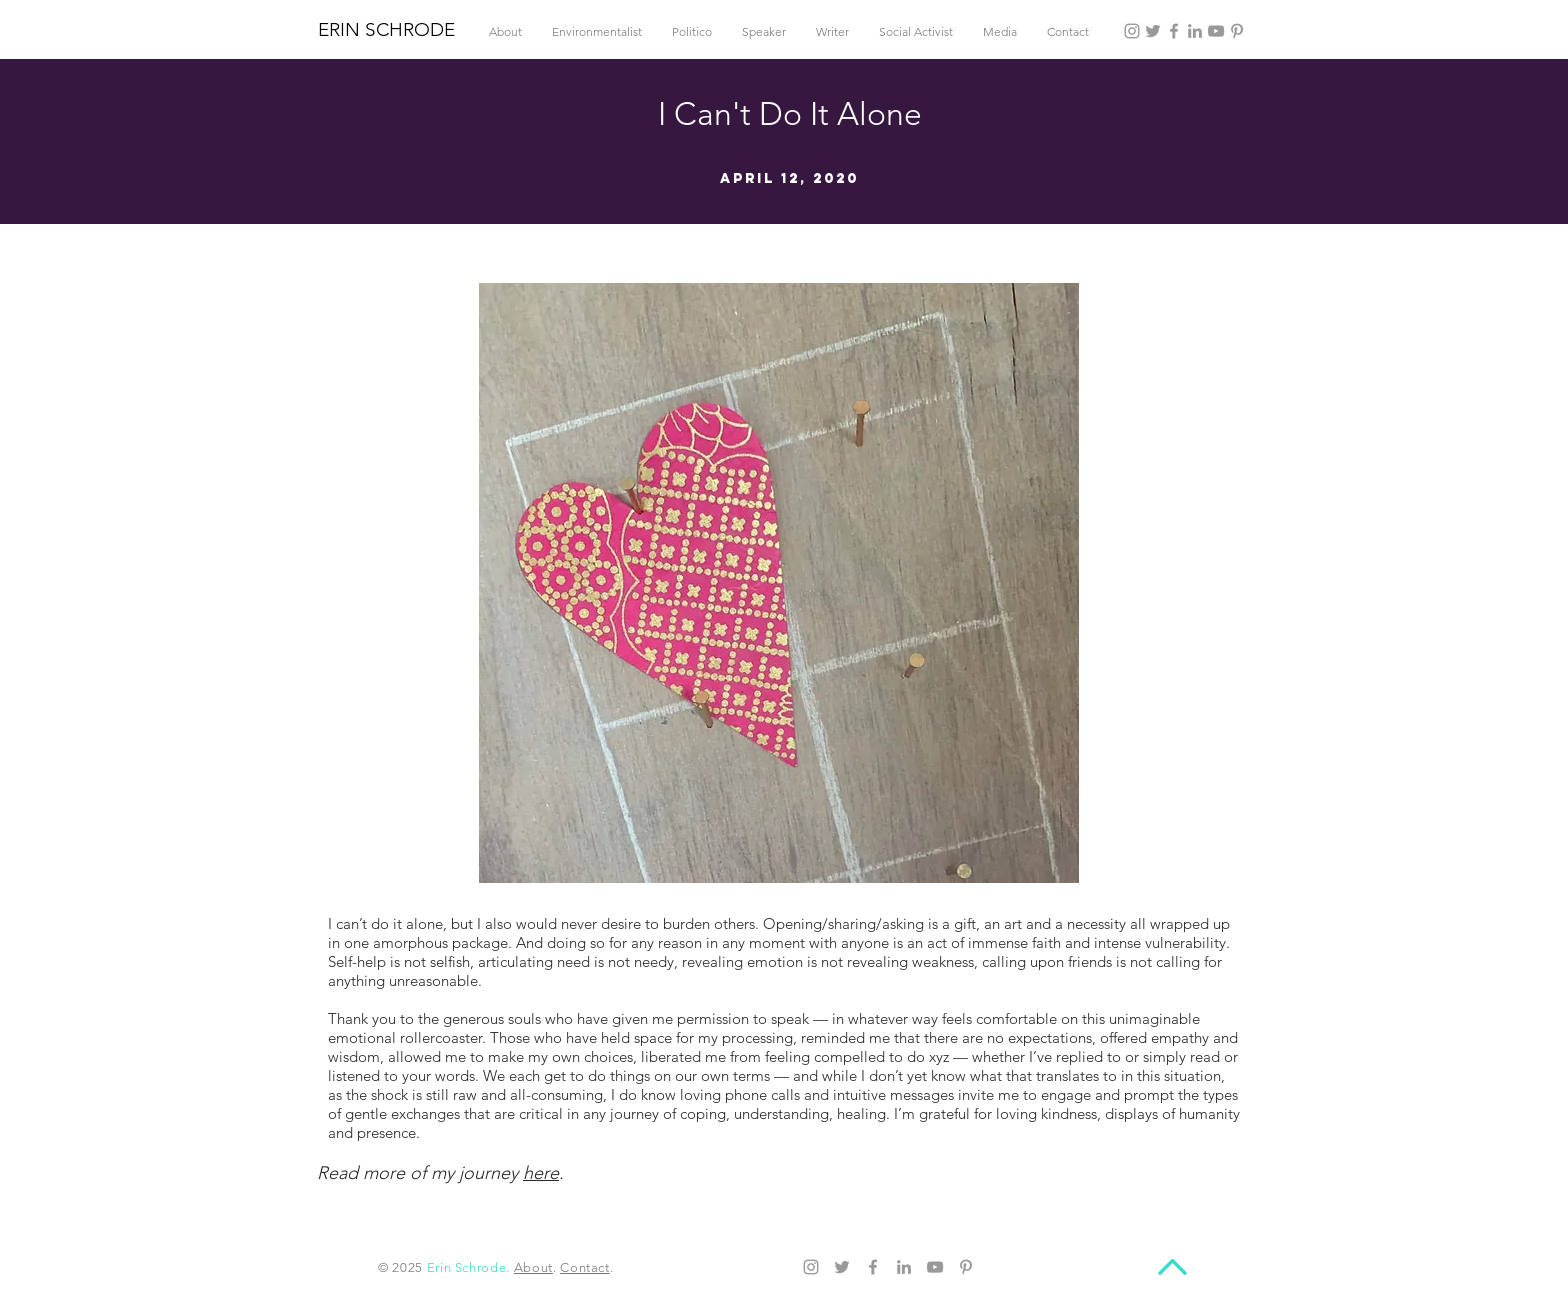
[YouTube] (1216, 31)
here (541, 1173)
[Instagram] (1132, 31)
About (533, 1267)
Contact (585, 1267)
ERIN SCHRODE (386, 29)
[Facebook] (1174, 31)
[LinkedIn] (1195, 31)
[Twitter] (1153, 31)
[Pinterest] (1237, 31)
